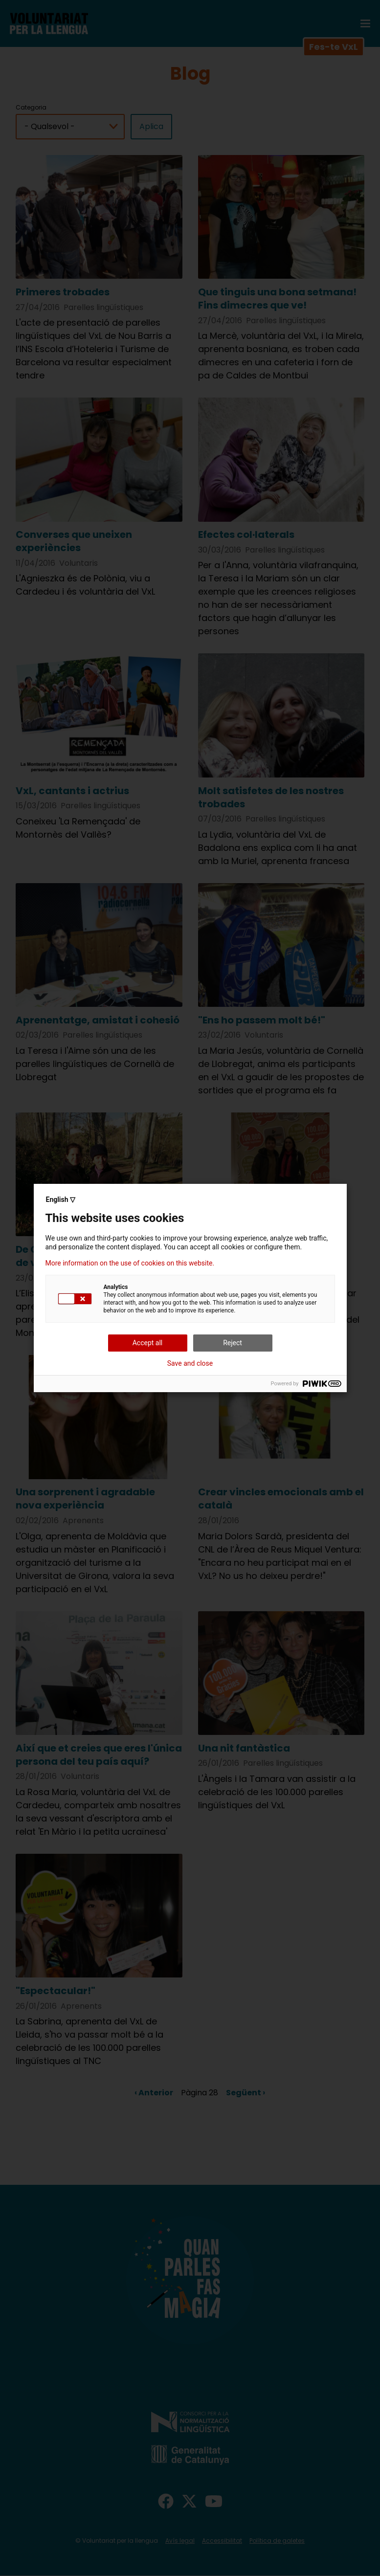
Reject (232, 1343)
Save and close (190, 1363)
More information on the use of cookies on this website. (130, 1263)
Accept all (148, 1343)
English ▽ (60, 1199)
